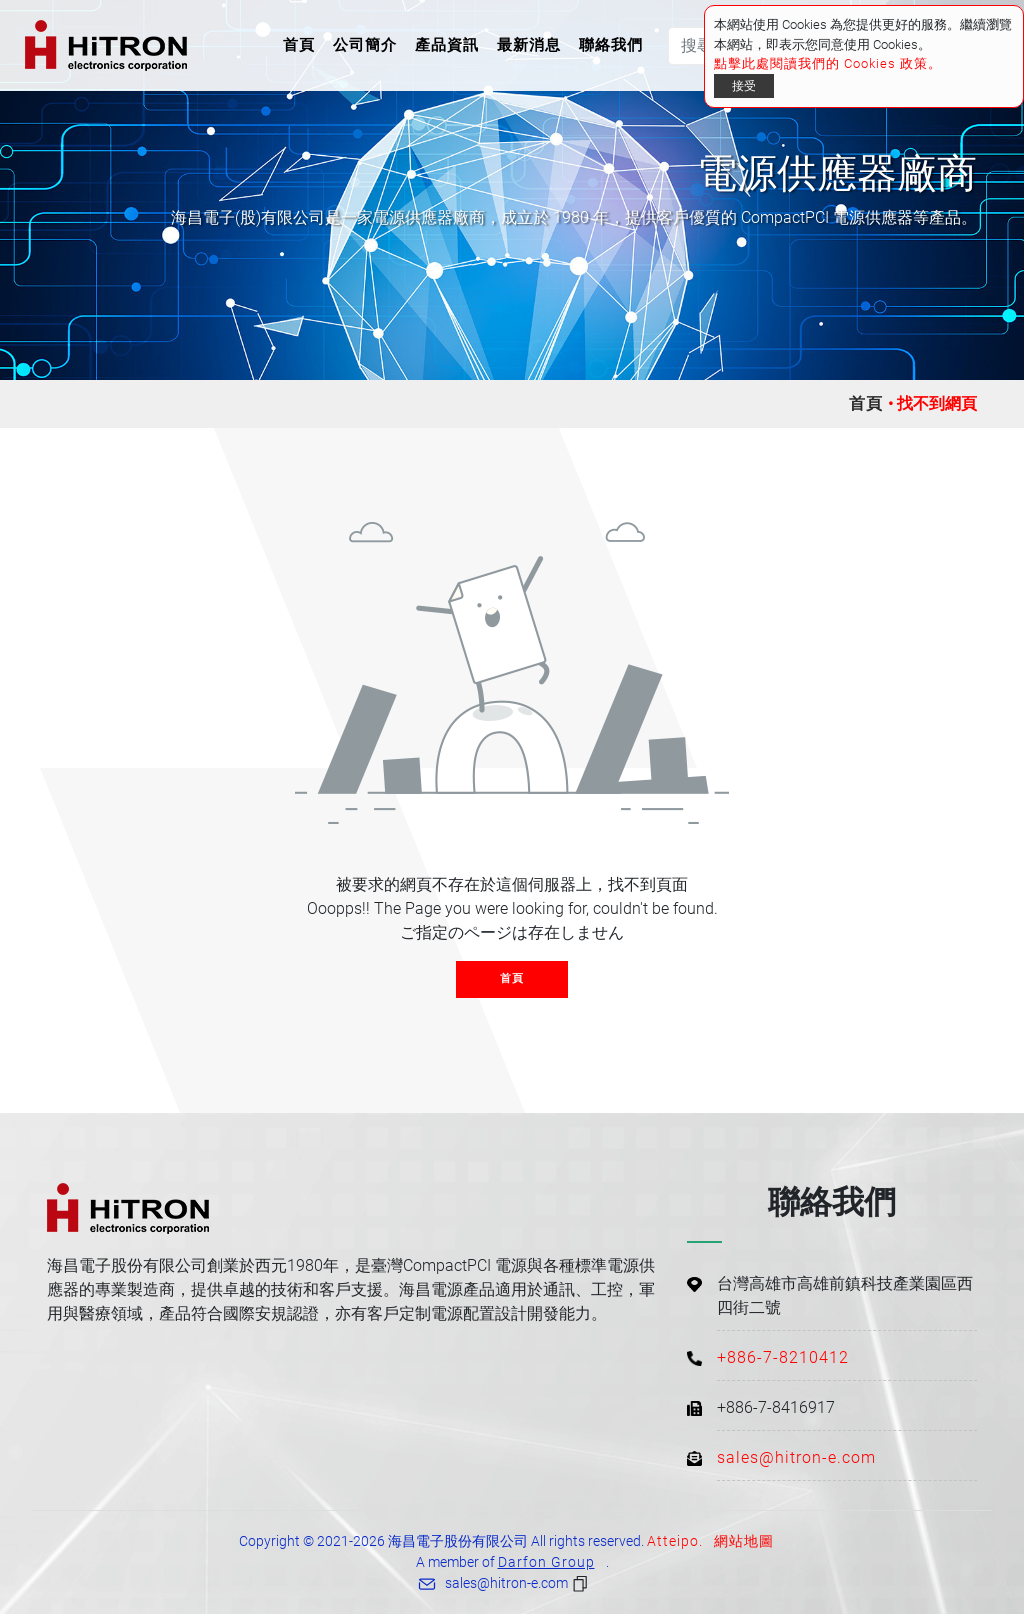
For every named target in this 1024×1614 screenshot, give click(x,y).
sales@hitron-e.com (796, 1457)
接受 (744, 86)
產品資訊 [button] (447, 45)
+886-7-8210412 (783, 1357)
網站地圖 (744, 1541)
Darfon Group (546, 1562)
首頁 (303, 43)
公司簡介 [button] (365, 45)
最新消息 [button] (529, 45)
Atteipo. (675, 1541)
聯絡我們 (611, 45)
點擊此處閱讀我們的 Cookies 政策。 (828, 63)
